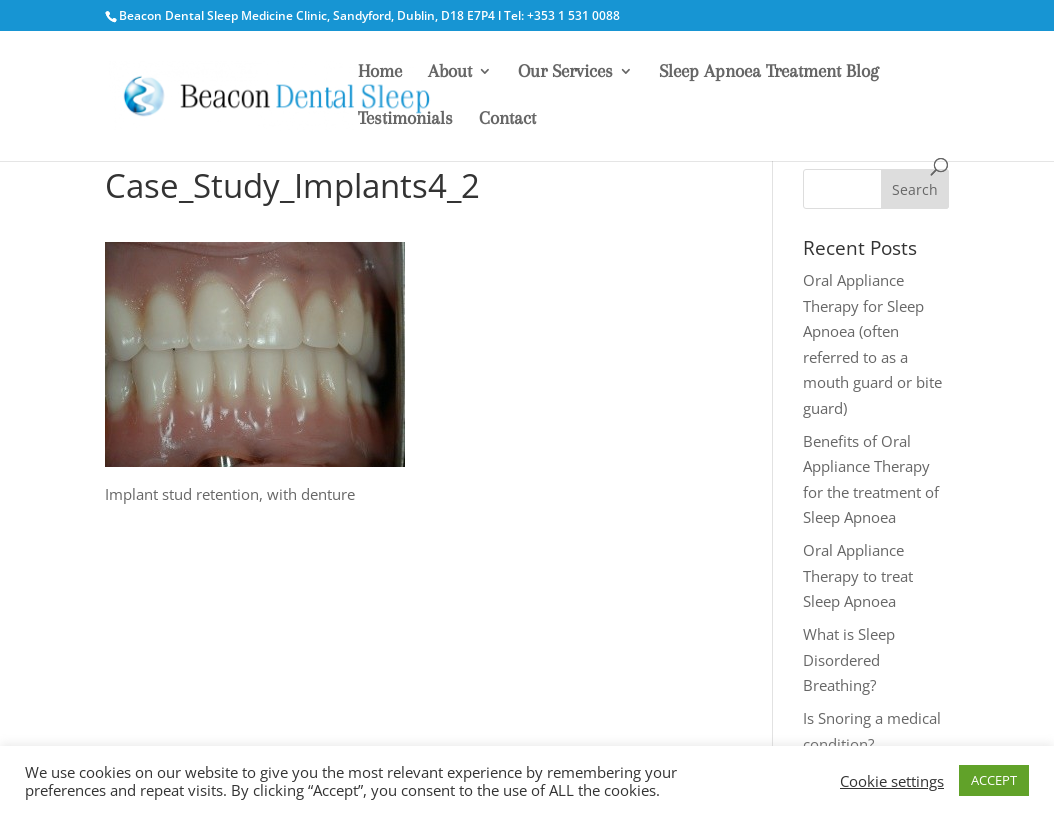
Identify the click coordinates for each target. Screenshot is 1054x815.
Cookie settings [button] (892, 781)
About (450, 72)
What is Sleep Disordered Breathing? (849, 659)
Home (380, 72)
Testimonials (405, 119)
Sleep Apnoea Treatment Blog (769, 72)
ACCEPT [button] (994, 780)
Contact (507, 119)
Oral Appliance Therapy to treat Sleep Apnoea (858, 575)
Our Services (565, 72)
